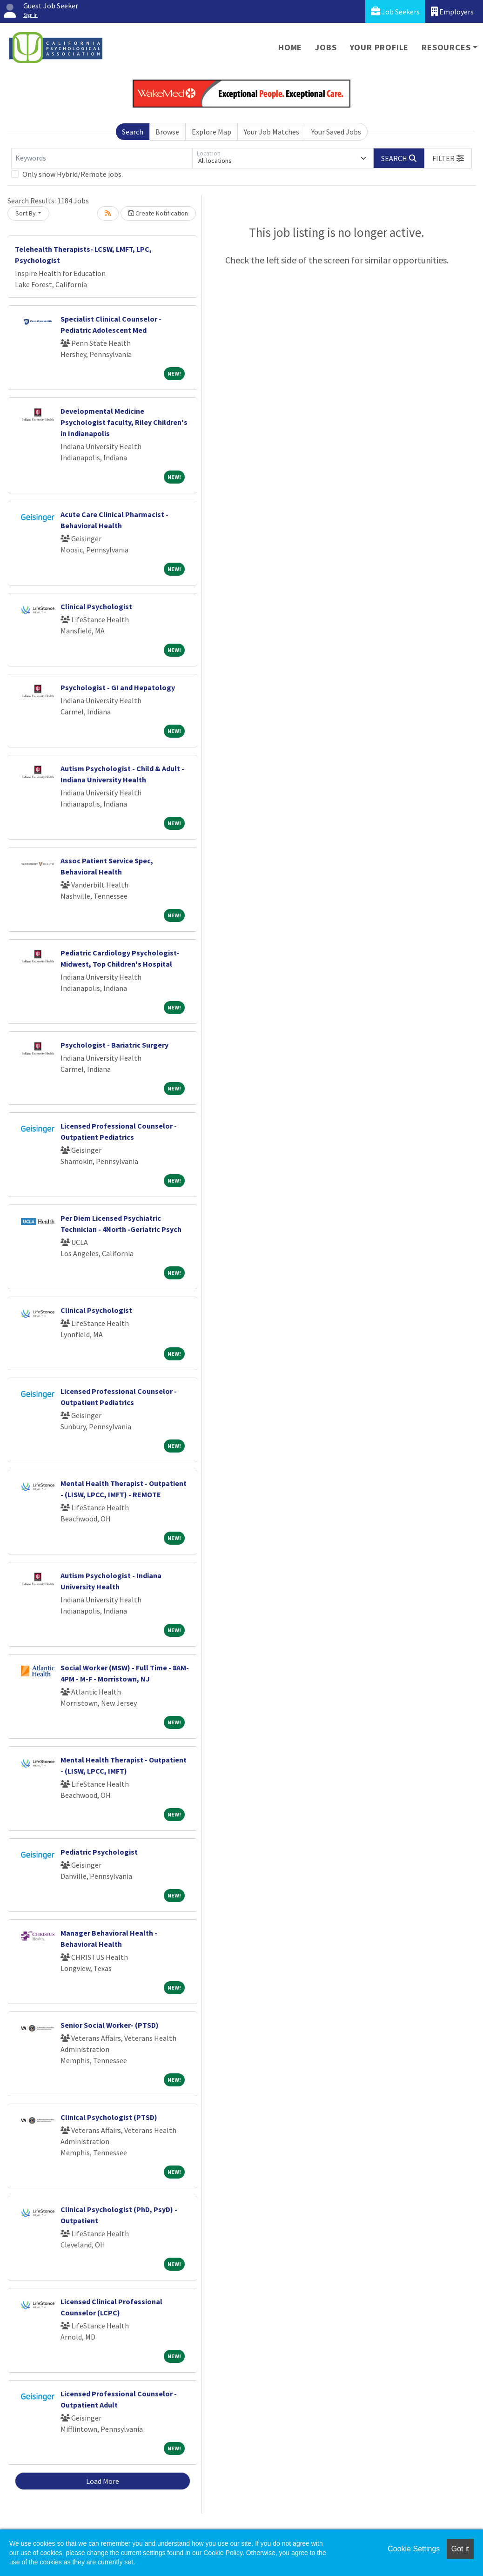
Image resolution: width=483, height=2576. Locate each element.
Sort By (25, 213)
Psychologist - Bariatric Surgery (114, 1044)
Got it (460, 2549)
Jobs (325, 47)
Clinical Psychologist (96, 606)
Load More (102, 2481)
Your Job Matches (271, 131)
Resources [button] (446, 47)
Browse (167, 131)
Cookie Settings (414, 2549)
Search (132, 131)
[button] (448, 158)
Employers (452, 11)
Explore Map (211, 131)
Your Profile (379, 47)
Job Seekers (395, 11)
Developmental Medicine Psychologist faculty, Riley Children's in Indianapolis (124, 422)
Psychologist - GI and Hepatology (117, 687)
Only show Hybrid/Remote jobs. (72, 174)
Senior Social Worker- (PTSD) (109, 2025)
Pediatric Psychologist (99, 1851)
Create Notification (158, 213)
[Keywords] (101, 158)
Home (290, 47)
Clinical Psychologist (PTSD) (108, 2117)
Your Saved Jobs (336, 131)
